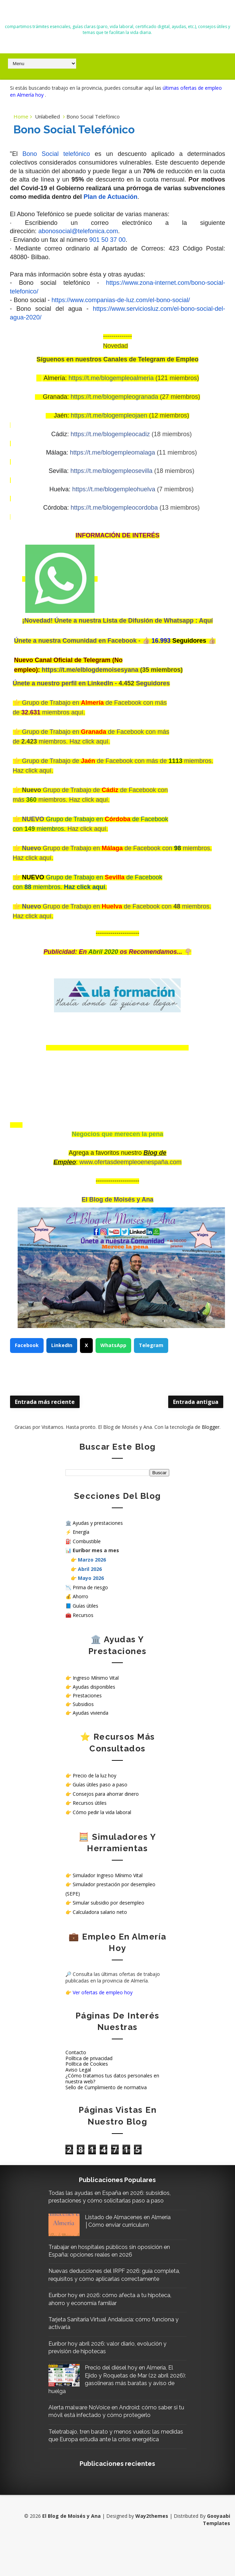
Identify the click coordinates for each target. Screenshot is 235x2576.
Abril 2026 (90, 1567)
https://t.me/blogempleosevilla (111, 469)
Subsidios (83, 1702)
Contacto (75, 2050)
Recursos (83, 1613)
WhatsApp (113, 1343)
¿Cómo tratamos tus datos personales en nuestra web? (112, 2077)
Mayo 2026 (91, 1576)
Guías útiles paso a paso (100, 1783)
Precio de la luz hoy (94, 1773)
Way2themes (151, 2547)
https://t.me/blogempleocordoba (114, 506)
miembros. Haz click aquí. (73, 739)
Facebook (27, 1343)
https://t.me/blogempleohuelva (113, 487)
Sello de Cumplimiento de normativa (106, 2085)
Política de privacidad (88, 2056)
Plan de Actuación (110, 195)
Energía (81, 1530)
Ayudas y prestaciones (98, 1521)
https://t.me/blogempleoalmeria (111, 376)
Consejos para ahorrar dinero (106, 1792)
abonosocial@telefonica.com (78, 229)
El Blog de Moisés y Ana (117, 14)
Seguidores (153, 681)
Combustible (87, 1539)
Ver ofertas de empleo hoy (103, 1991)
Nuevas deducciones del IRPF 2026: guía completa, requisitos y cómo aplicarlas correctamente (112, 2287)
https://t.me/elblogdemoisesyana (90, 668)
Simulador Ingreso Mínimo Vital (108, 1873)
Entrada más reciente (45, 1400)
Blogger (210, 1425)
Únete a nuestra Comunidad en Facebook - (78, 639)
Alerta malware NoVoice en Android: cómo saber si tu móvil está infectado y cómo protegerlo (114, 2431)
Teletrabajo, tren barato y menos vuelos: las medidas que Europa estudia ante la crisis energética (115, 2463)
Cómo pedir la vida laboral (102, 1811)
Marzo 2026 (92, 1558)
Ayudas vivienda (90, 1711)
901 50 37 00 (107, 238)
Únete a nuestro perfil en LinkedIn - (65, 681)
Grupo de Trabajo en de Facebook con (97, 904)
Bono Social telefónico (58, 152)
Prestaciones (87, 1693)
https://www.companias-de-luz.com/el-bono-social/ (121, 298)
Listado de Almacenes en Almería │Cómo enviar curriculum (128, 2231)
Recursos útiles (90, 1801)
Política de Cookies (86, 2062)
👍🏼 (147, 639)
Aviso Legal (78, 2068)
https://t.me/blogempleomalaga (112, 451)
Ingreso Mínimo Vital (96, 1676)
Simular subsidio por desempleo (108, 1901)
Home (20, 115)
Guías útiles (85, 1604)
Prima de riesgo (90, 1585)
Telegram (151, 1343)
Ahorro (80, 1595)
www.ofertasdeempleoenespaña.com (130, 1160)
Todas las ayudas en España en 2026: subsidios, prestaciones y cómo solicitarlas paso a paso (114, 2199)
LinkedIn (61, 1343)
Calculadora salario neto (100, 1910)
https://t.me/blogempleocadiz (110, 432)
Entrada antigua (195, 1400)
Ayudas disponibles (94, 1685)
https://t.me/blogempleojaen (109, 414)
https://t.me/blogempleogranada (114, 395)
